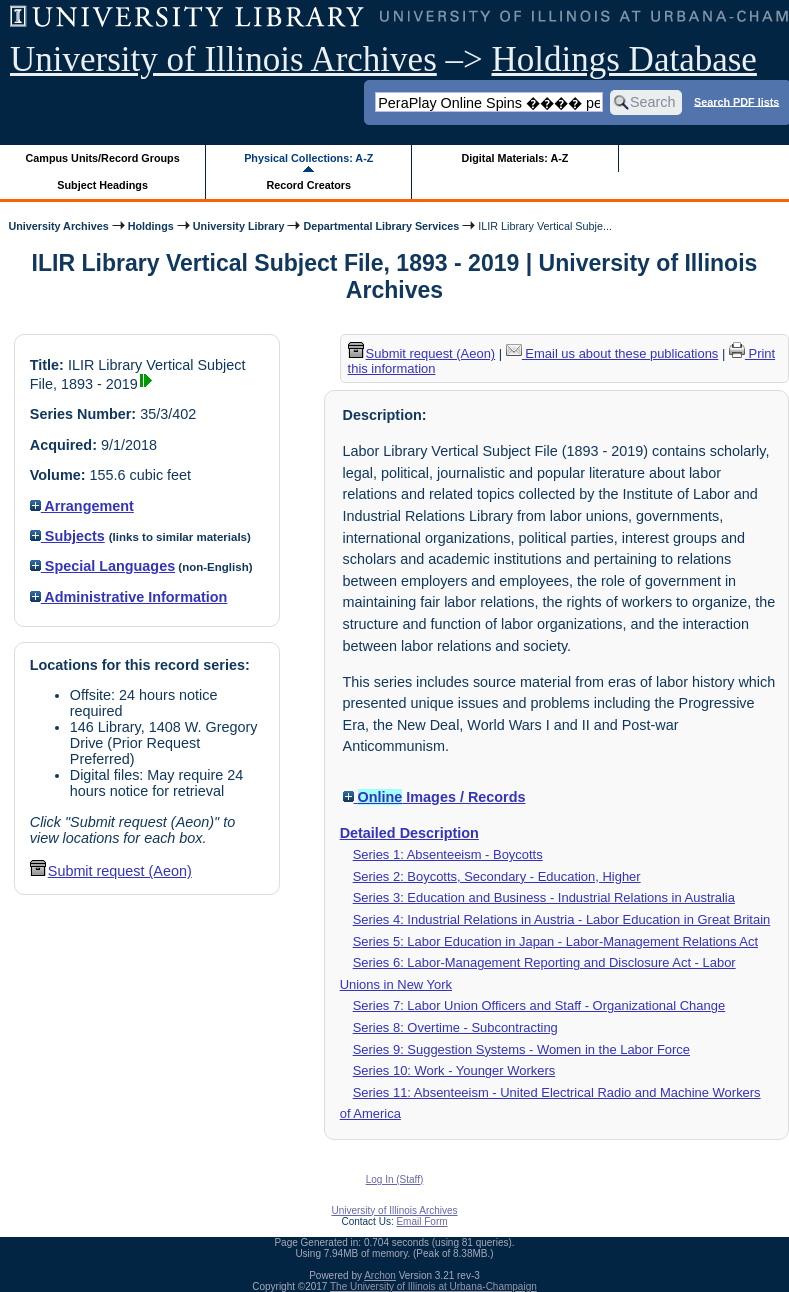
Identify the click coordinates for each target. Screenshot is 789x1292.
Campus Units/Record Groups (103, 158)
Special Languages (102, 566)
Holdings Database (624, 59)
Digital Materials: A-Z (514, 158)
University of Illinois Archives (223, 59)
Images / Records (434, 797)
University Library (239, 226)
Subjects (67, 536)
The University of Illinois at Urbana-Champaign (433, 1286)
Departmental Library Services (381, 226)
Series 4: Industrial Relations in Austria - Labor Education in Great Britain (562, 919)
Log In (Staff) (395, 1179)
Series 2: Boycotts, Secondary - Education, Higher (497, 876)
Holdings (151, 226)
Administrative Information (129, 597)
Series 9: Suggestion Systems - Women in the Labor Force (521, 1049)
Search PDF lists (736, 101)
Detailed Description (409, 833)
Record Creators (308, 185)
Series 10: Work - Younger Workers (454, 1070)
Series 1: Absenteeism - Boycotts (448, 854)
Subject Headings (102, 185)
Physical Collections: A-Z (308, 158)
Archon (380, 1275)
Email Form (421, 1221)
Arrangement (82, 506)
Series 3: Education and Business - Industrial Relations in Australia (544, 897)
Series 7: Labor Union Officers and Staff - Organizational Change (539, 1005)
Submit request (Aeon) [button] (111, 871)
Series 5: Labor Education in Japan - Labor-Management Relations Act (555, 941)
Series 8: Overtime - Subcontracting (455, 1027)
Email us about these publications (612, 353)
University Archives (58, 226)
